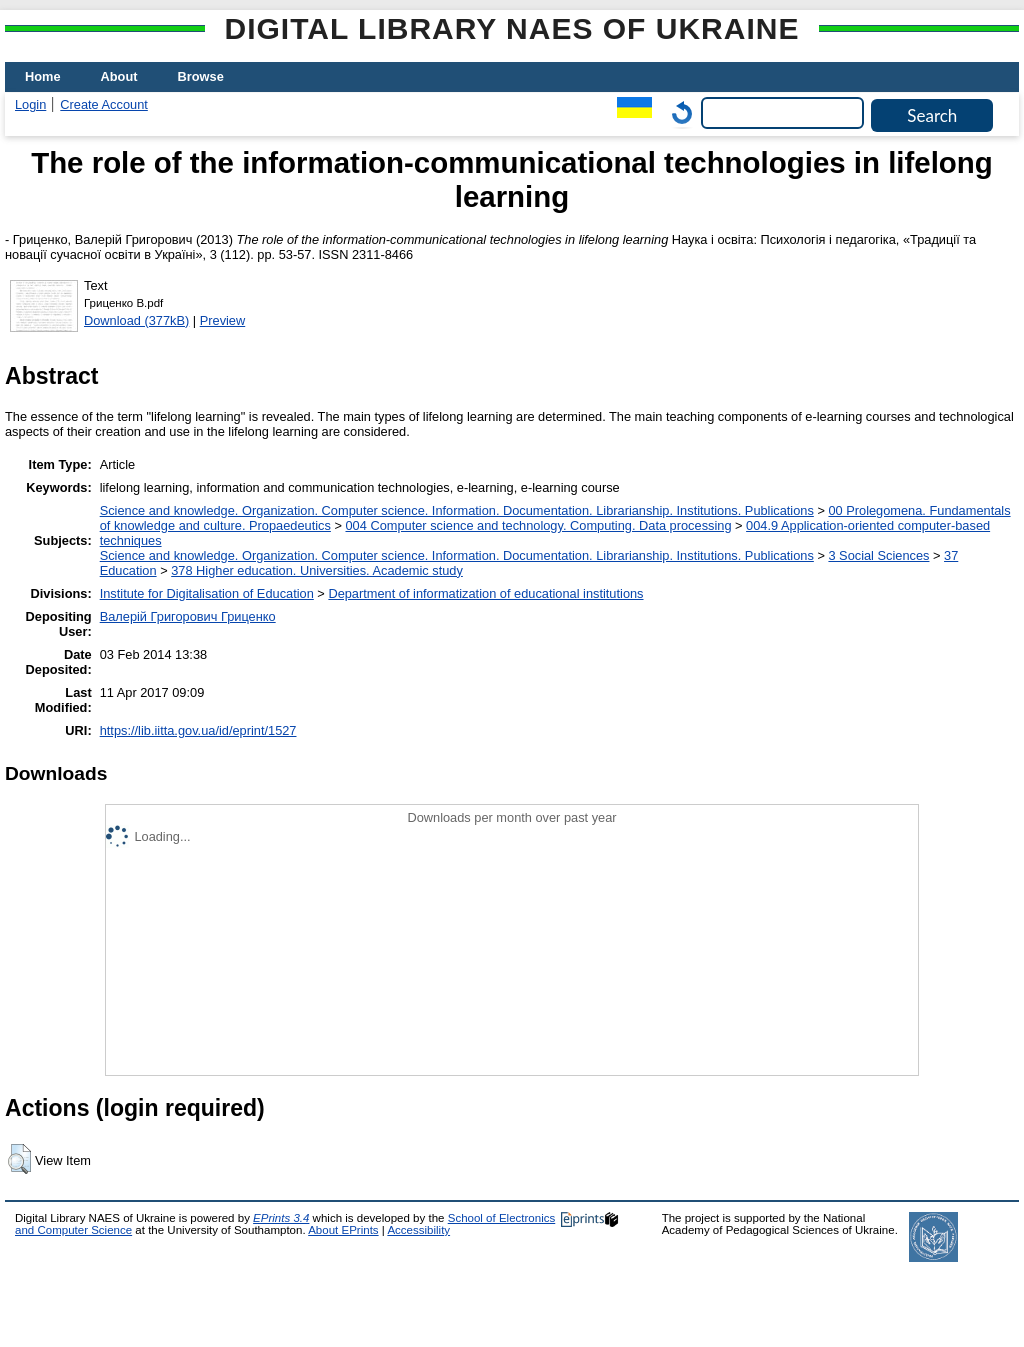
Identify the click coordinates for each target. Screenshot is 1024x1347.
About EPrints (343, 1230)
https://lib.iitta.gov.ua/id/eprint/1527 (198, 730)
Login (30, 104)
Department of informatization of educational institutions (485, 593)
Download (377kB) (136, 320)
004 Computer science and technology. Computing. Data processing (538, 525)
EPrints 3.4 (281, 1218)
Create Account (104, 104)
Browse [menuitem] (201, 76)
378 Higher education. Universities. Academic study (317, 570)
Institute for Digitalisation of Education (207, 593)
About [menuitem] (119, 76)
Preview (223, 320)
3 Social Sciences (878, 555)
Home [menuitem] (43, 76)
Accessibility (418, 1230)
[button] (19, 1159)
